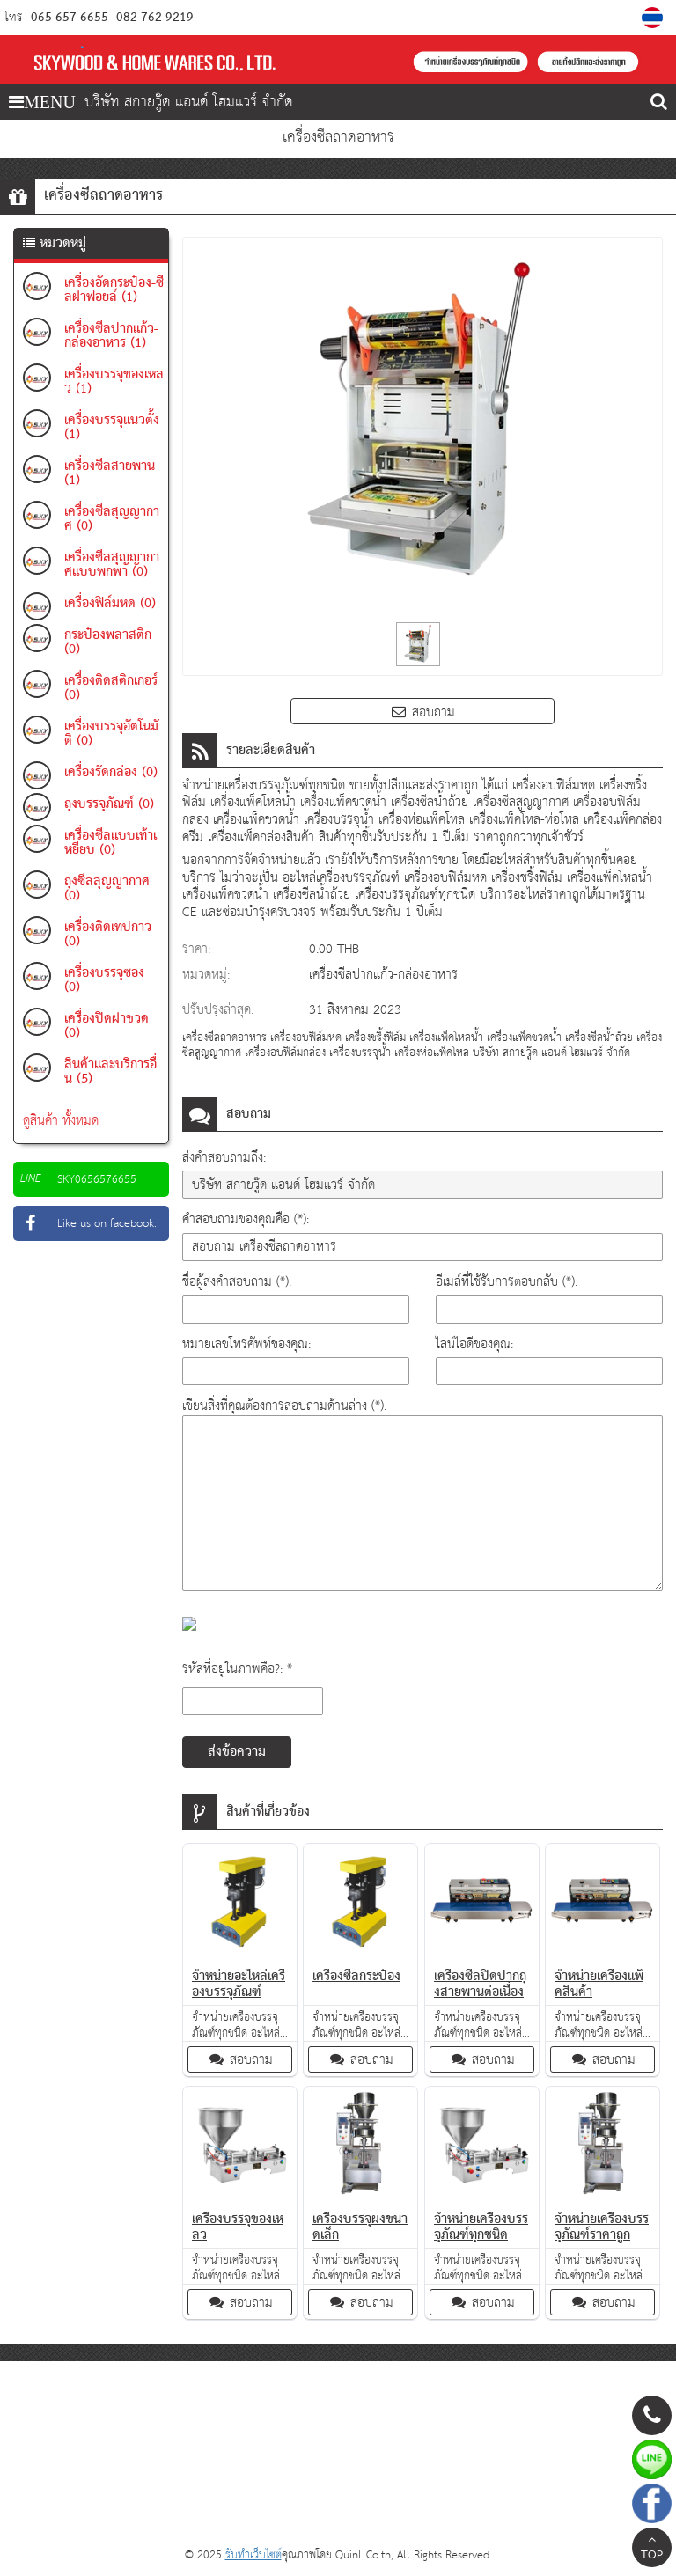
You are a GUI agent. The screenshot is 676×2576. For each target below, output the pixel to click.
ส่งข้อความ (237, 1752)
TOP (652, 2549)
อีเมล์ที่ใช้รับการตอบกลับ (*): (506, 1282)
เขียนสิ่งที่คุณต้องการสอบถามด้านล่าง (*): (284, 1406)
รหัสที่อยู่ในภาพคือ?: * (237, 1669)
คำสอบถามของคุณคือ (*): (245, 1219)
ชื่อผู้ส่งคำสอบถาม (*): (236, 1282)
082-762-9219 (153, 18)
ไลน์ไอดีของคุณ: (474, 1344)
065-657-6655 (69, 18)
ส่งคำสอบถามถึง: (224, 1158)
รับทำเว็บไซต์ (253, 2555)
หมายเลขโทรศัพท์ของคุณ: (246, 1344)
